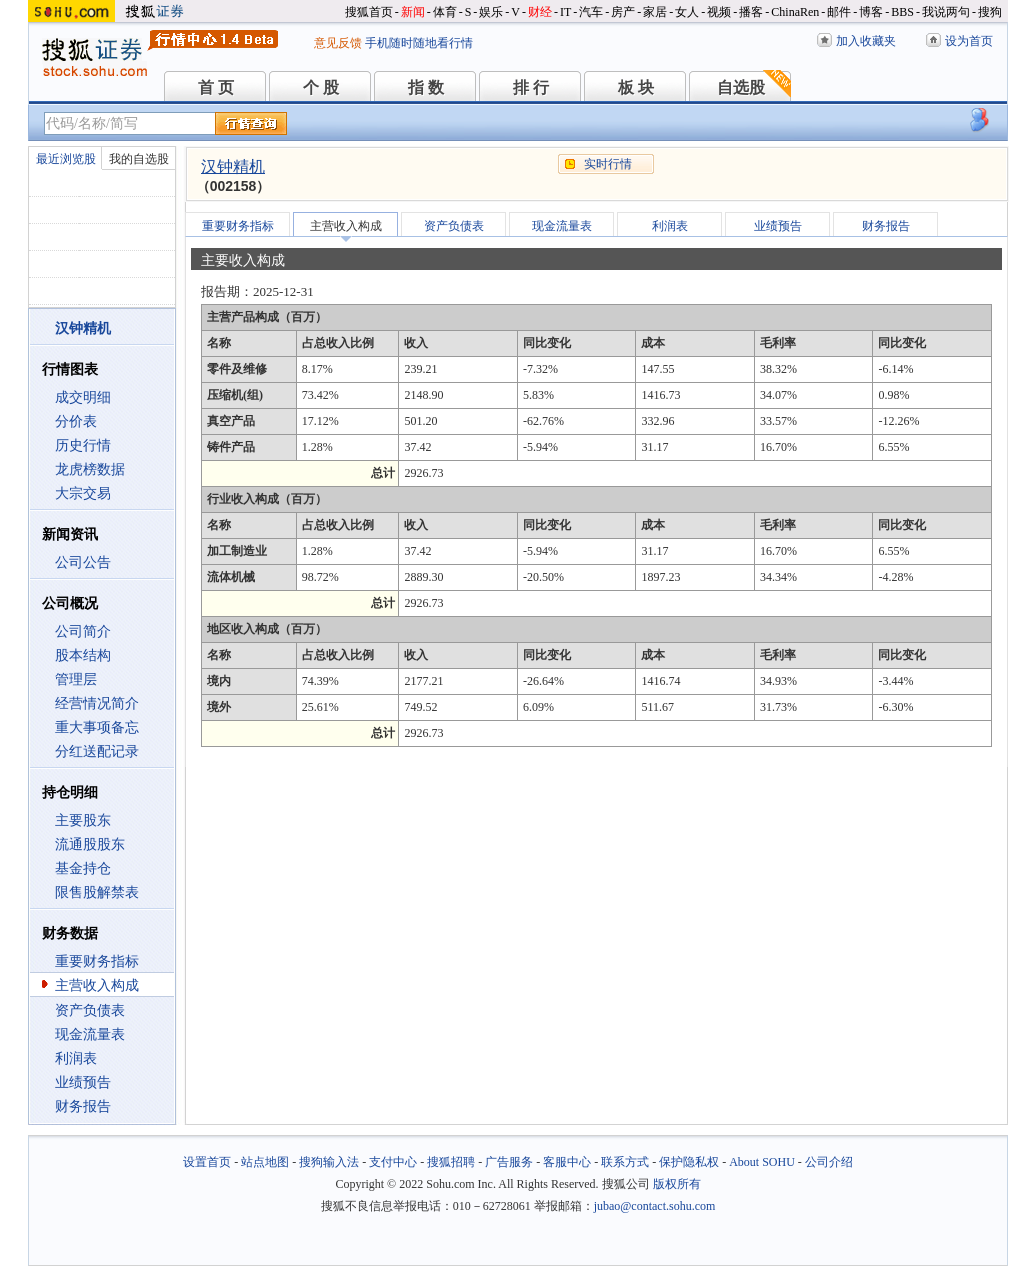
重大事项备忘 (97, 727)
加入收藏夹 (866, 41)
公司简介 (83, 631)
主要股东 (83, 820)
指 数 (426, 87)
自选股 (741, 87)
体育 (445, 12)
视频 (719, 12)
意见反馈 (338, 43)
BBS (902, 12)
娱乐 (491, 12)
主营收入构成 (97, 985)
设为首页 (969, 41)
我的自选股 (139, 159)
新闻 (413, 12)
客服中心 (567, 1162)
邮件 (839, 12)
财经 (540, 12)
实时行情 (608, 164)
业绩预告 (83, 1082)
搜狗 (990, 12)
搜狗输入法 (329, 1162)
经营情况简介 (97, 703)
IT (565, 12)
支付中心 (393, 1162)
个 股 (321, 87)
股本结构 (83, 655)
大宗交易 (83, 493)
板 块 (636, 87)
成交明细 (83, 397)
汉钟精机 (233, 166)
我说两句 (946, 12)
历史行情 (83, 445)
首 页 (216, 87)
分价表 (76, 421)
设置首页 (207, 1162)
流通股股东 (90, 844)
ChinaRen (795, 12)
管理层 (76, 679)
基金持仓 (83, 868)
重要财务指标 (97, 961)
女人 (687, 12)
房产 (623, 12)
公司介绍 (829, 1162)
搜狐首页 (369, 12)
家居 (655, 12)
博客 (871, 12)
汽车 (591, 12)
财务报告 (83, 1106)
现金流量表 (90, 1034)
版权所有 (677, 1184)
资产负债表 (90, 1010)
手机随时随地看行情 (419, 43)
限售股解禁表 (97, 892)
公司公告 (83, 562)
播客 (751, 12)
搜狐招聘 (451, 1162)
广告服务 (509, 1162)
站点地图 (265, 1162)
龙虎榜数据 (90, 469)
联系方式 (625, 1162)
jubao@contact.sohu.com (655, 1206)
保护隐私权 (689, 1162)
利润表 (76, 1058)
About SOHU (762, 1162)
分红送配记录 (97, 751)
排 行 (531, 87)
